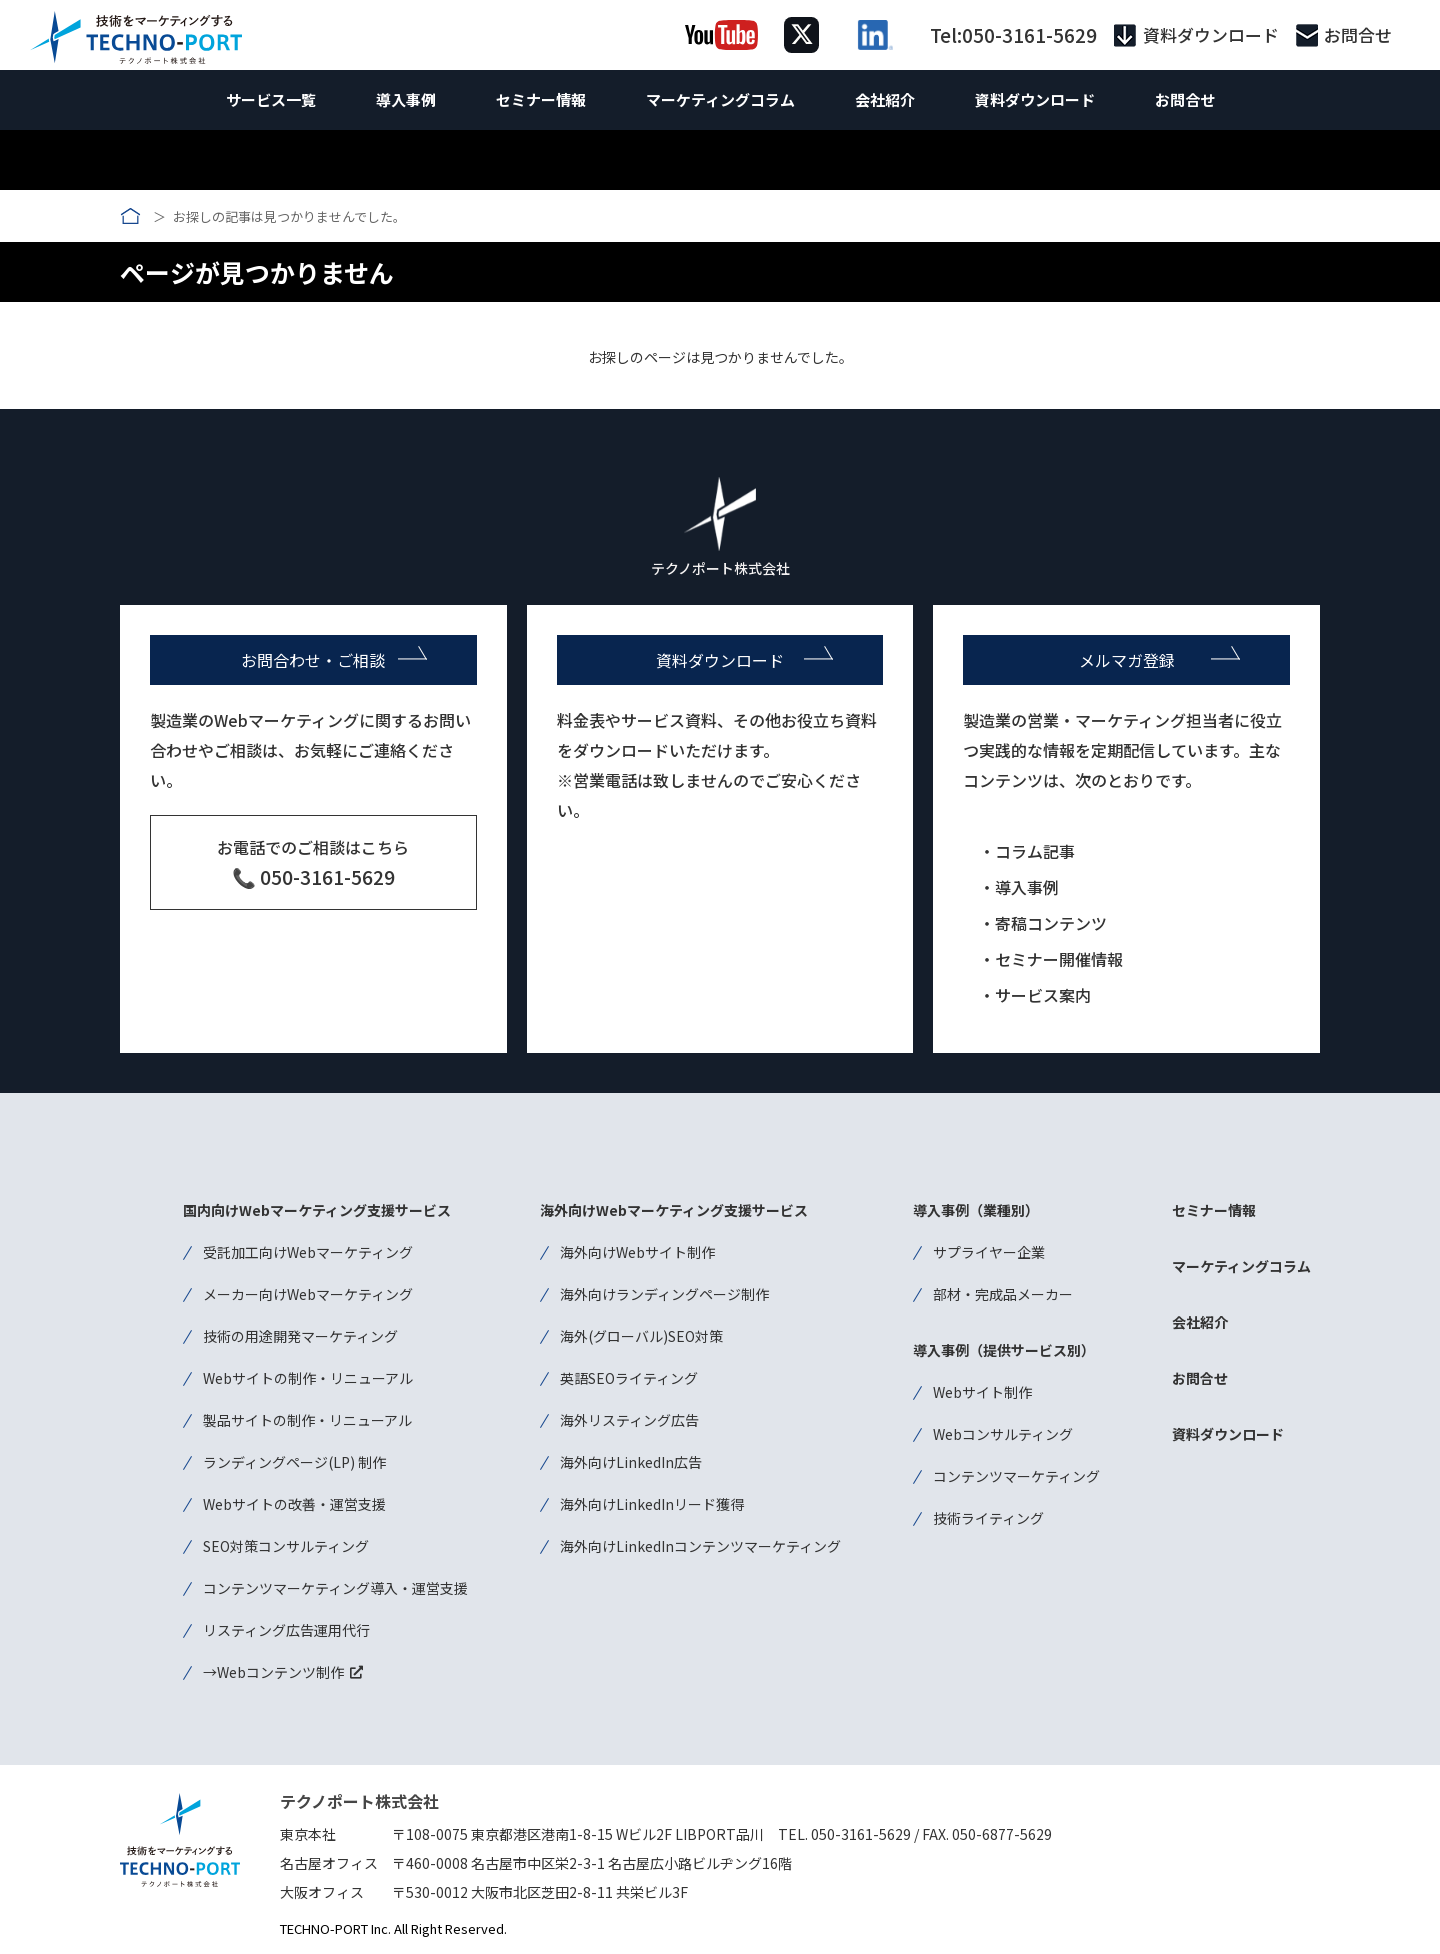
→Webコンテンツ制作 (273, 1672)
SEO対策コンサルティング (286, 1546)
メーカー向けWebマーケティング (308, 1294)
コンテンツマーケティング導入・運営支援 (335, 1588)
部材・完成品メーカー (1003, 1294)
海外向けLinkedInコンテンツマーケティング (700, 1546)
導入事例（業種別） (976, 1210)
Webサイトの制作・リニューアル (308, 1378)
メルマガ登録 (1127, 660)
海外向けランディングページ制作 (664, 1294)
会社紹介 (885, 100)
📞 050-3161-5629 (313, 877)
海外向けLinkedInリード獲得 (652, 1504)
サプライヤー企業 (989, 1252)
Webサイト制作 (982, 1392)
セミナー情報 (541, 100)
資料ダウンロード (1211, 35)
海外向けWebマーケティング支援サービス (674, 1210)
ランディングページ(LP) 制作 (294, 1462)
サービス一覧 (271, 100)
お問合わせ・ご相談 (313, 660)
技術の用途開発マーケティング (300, 1336)
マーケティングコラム (720, 100)
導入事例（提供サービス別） (1004, 1350)
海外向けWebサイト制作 (637, 1252)
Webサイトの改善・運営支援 (294, 1504)
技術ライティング (988, 1518)
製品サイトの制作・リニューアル (307, 1420)
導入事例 (406, 100)
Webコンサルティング (1003, 1434)
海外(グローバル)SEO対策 (641, 1336)
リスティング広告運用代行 (286, 1630)
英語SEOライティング (629, 1378)
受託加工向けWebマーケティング (308, 1252)
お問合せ (1358, 35)
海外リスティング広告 (629, 1420)
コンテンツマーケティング (1016, 1476)
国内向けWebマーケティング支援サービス (317, 1210)
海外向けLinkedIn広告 (631, 1462)
